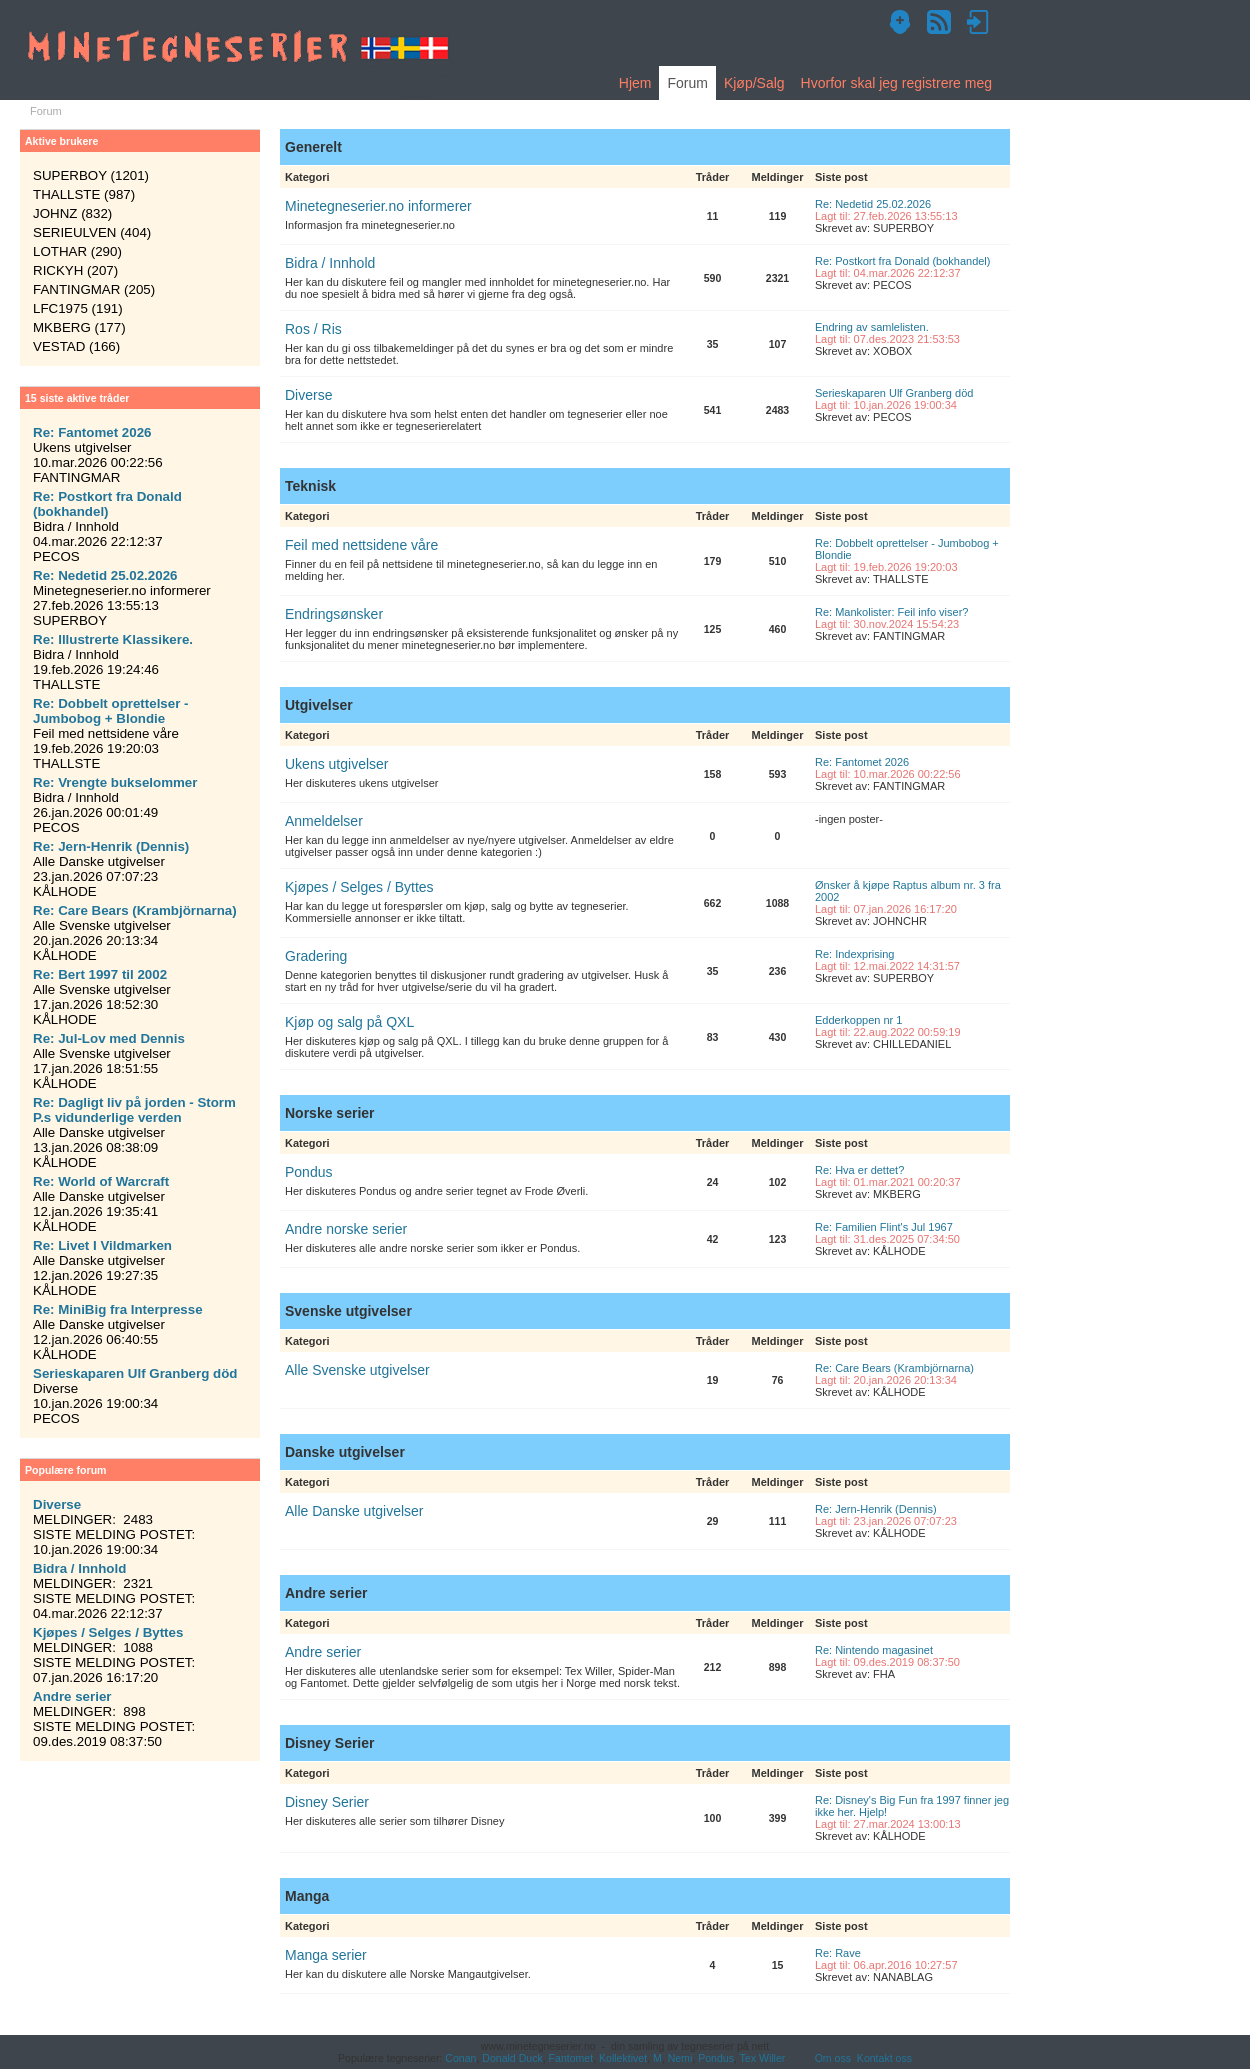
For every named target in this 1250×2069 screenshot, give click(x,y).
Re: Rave (838, 1953)
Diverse (308, 395)
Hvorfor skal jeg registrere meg (896, 83)
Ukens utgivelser (337, 764)
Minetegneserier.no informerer (378, 206)
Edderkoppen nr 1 (858, 1020)
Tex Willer (763, 2058)
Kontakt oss (884, 2058)
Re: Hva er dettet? (859, 1170)
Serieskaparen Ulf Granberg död (894, 393)
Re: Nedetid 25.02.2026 (873, 204)
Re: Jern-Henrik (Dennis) (876, 1509)
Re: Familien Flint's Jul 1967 (884, 1227)
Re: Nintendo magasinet (874, 1650)
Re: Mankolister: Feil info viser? (891, 612)
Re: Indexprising (855, 954)
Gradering (316, 956)
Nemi (680, 2058)
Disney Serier (327, 1802)
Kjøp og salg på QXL (349, 1022)
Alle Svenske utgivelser (357, 1370)
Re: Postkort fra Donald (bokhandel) (902, 261)
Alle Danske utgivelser (354, 1511)
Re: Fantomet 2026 (862, 762)
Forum (687, 83)
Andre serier (323, 1652)
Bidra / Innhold (330, 263)
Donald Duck (512, 2058)
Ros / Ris (313, 329)
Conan (460, 2058)
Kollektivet (623, 2058)
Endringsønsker (334, 614)
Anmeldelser (324, 821)
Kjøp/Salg (754, 83)
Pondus (308, 1172)
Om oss (833, 2058)
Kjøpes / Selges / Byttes (359, 887)
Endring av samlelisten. (872, 327)
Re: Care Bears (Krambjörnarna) (894, 1368)
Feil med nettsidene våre (361, 545)
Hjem (635, 83)
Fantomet (571, 2058)
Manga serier (326, 1955)
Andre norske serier (346, 1229)
